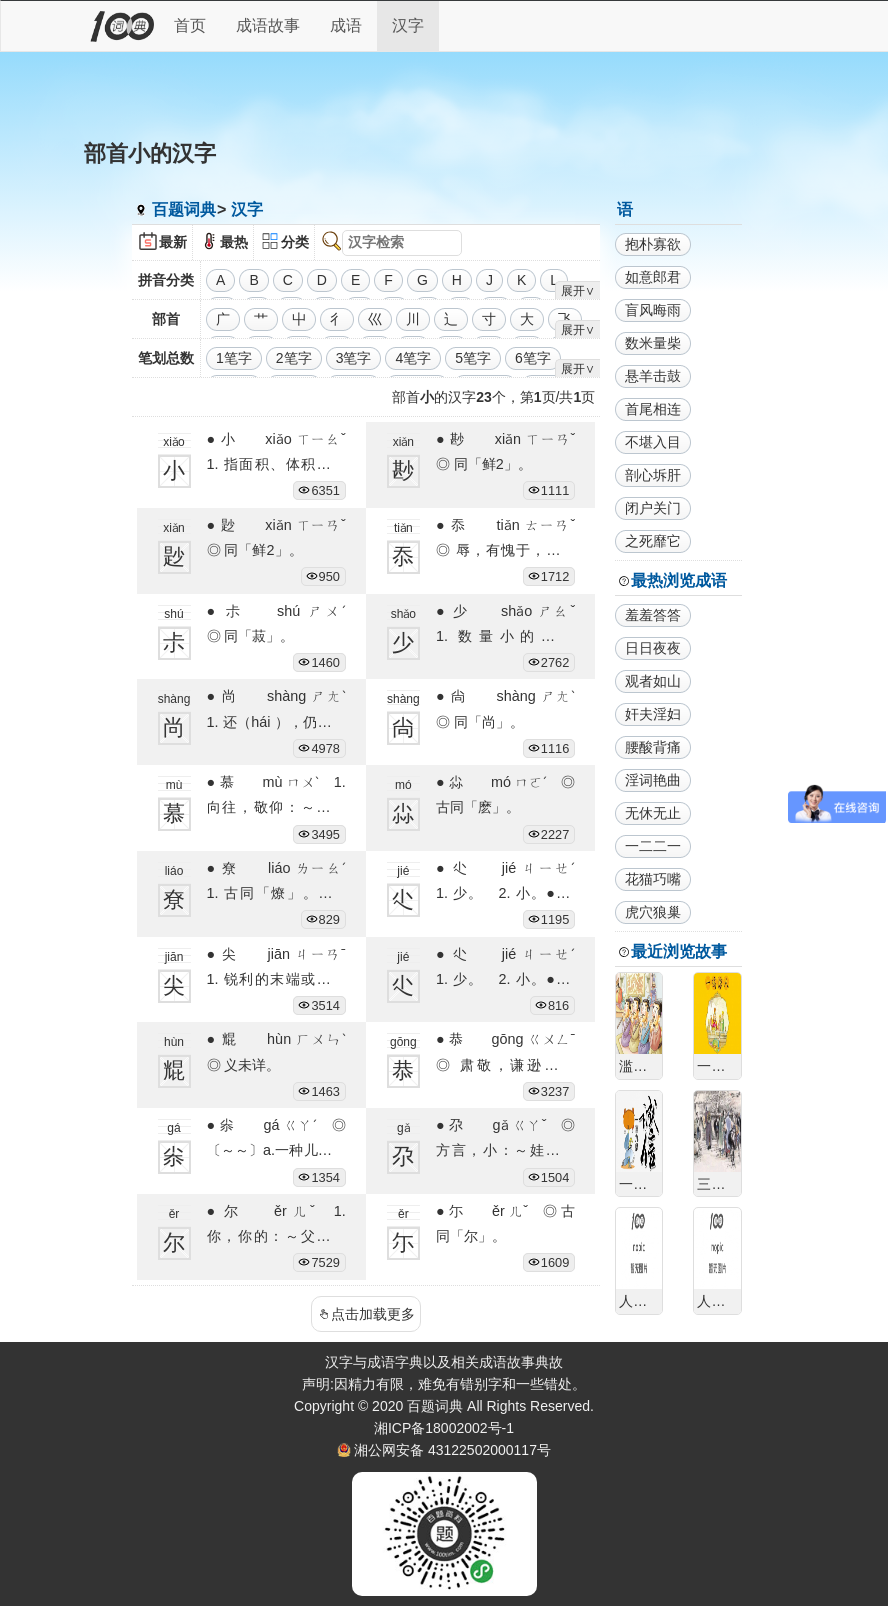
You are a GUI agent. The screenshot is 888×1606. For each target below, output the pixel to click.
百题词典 (184, 209)
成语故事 (268, 25)
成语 (346, 25)
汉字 (408, 25)
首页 (190, 25)
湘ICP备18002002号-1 (444, 1428)
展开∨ (578, 291)
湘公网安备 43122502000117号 (452, 1450)
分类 (295, 242)
